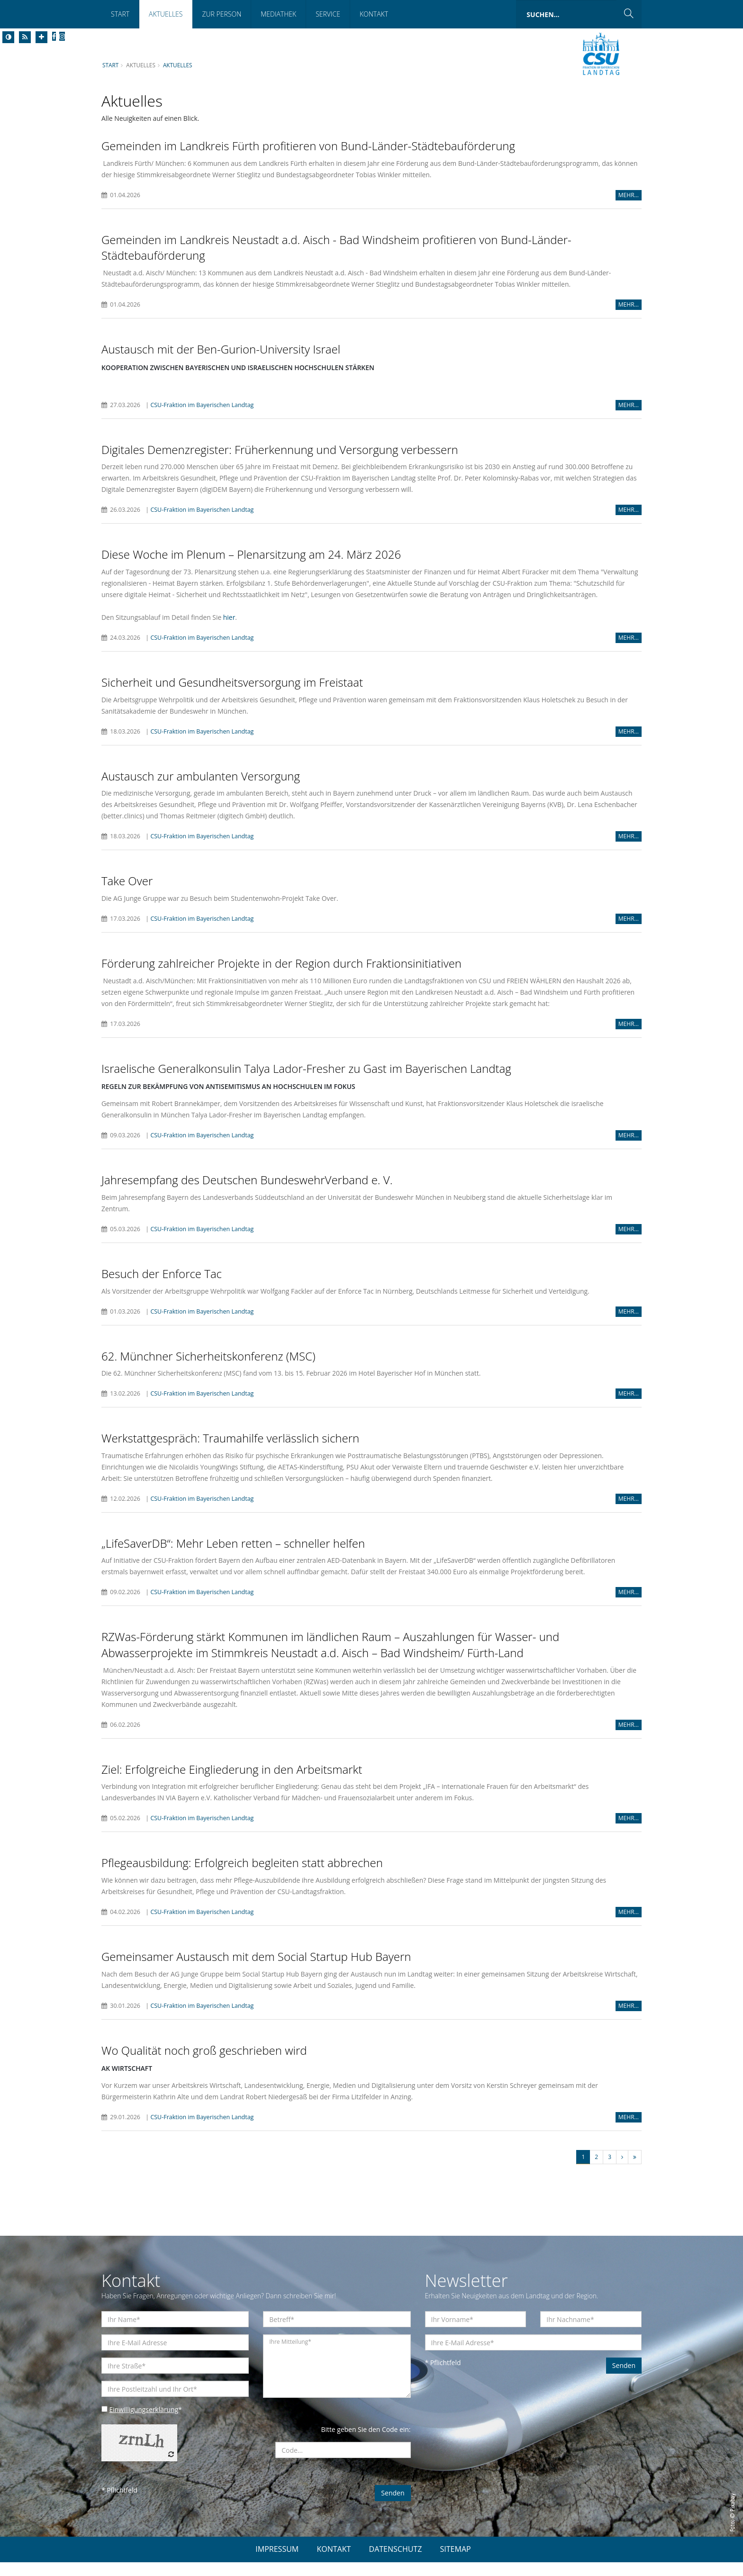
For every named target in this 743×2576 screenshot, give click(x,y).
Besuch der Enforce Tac (161, 1286)
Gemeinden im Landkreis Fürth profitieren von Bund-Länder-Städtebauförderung (308, 146)
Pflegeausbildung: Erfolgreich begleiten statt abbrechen (242, 1876)
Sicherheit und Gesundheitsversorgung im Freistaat (232, 694)
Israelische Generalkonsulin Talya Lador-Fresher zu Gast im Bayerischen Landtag (306, 1080)
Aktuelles (165, 13)
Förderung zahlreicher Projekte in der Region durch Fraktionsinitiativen (281, 975)
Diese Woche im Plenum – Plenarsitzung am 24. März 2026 (251, 555)
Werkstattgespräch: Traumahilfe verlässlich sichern (230, 1451)
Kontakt (374, 13)
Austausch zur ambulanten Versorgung (200, 788)
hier (230, 629)
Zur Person (221, 13)
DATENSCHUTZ (395, 2563)
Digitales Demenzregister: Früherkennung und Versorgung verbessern (279, 450)
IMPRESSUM (277, 2563)
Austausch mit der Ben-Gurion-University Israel (220, 349)
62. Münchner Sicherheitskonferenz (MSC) (208, 1369)
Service (328, 13)
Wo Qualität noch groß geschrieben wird (204, 2064)
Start (120, 13)
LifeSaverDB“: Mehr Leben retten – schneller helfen (233, 1556)
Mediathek (278, 13)
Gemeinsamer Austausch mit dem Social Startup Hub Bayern (256, 1970)
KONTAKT (334, 2563)
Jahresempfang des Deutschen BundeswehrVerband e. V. (246, 1192)
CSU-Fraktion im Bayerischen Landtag (203, 405)
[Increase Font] (41, 37)
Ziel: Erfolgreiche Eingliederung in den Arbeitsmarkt (231, 1782)
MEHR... (628, 195)
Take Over (127, 893)
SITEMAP (455, 2563)
